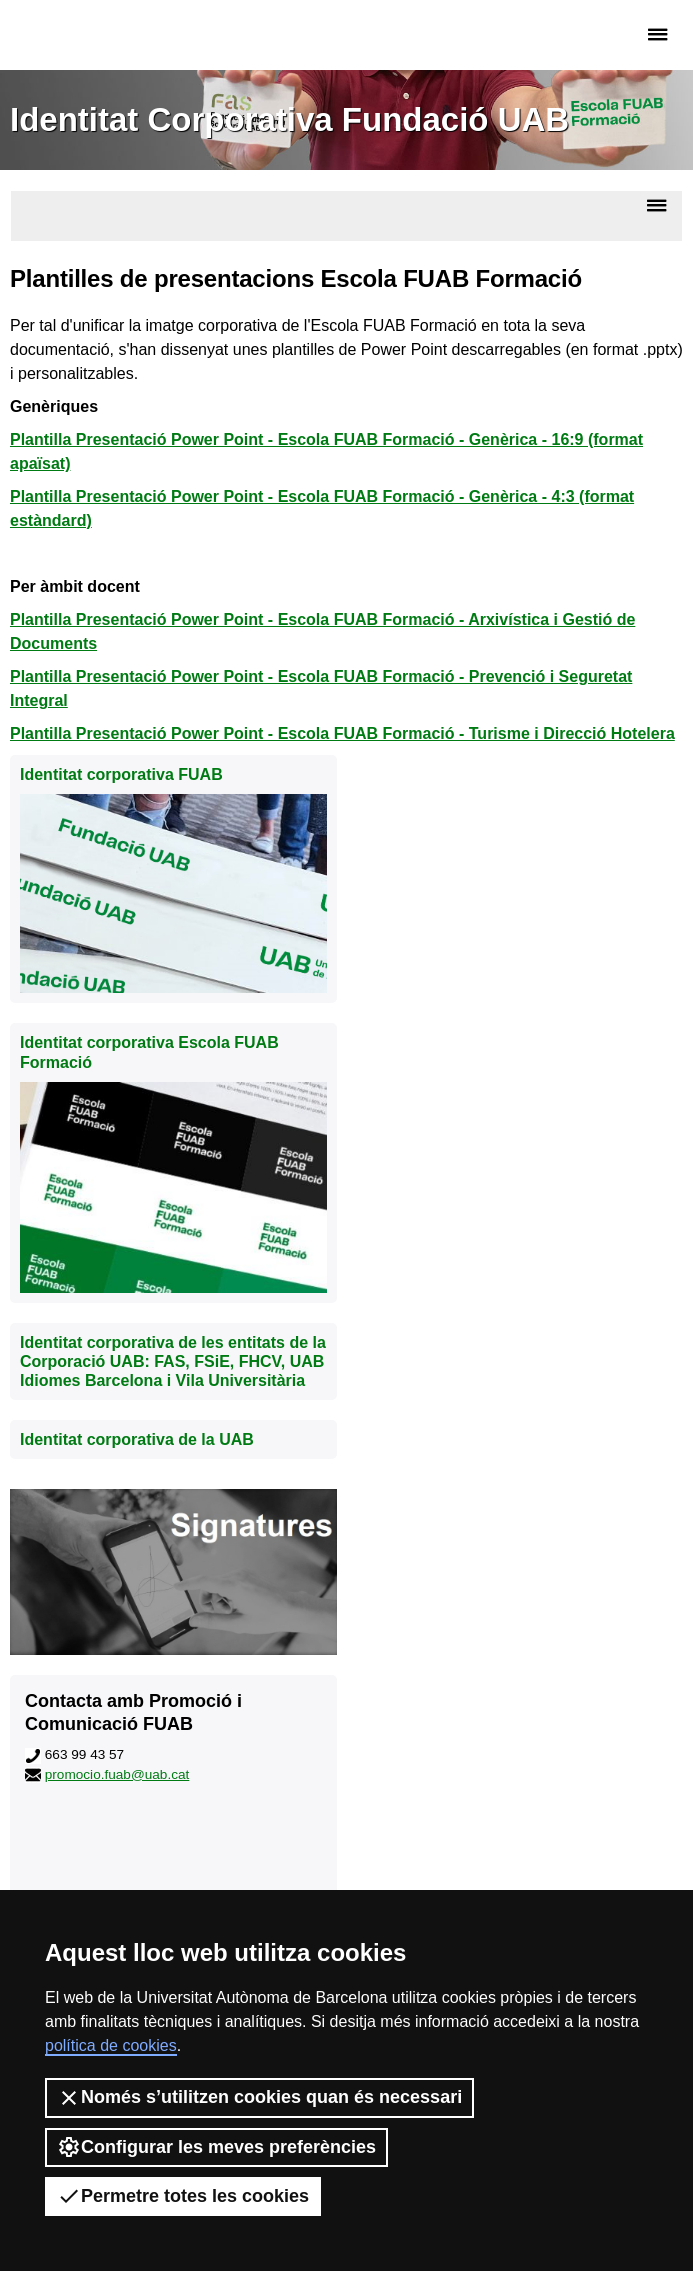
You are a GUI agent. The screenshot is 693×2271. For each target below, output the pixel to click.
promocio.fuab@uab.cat (117, 1774)
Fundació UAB (95, 35)
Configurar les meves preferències (216, 2147)
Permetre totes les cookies (183, 2196)
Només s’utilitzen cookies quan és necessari (259, 2098)
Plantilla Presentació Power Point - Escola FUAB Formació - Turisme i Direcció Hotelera (342, 733)
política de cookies (111, 2045)
